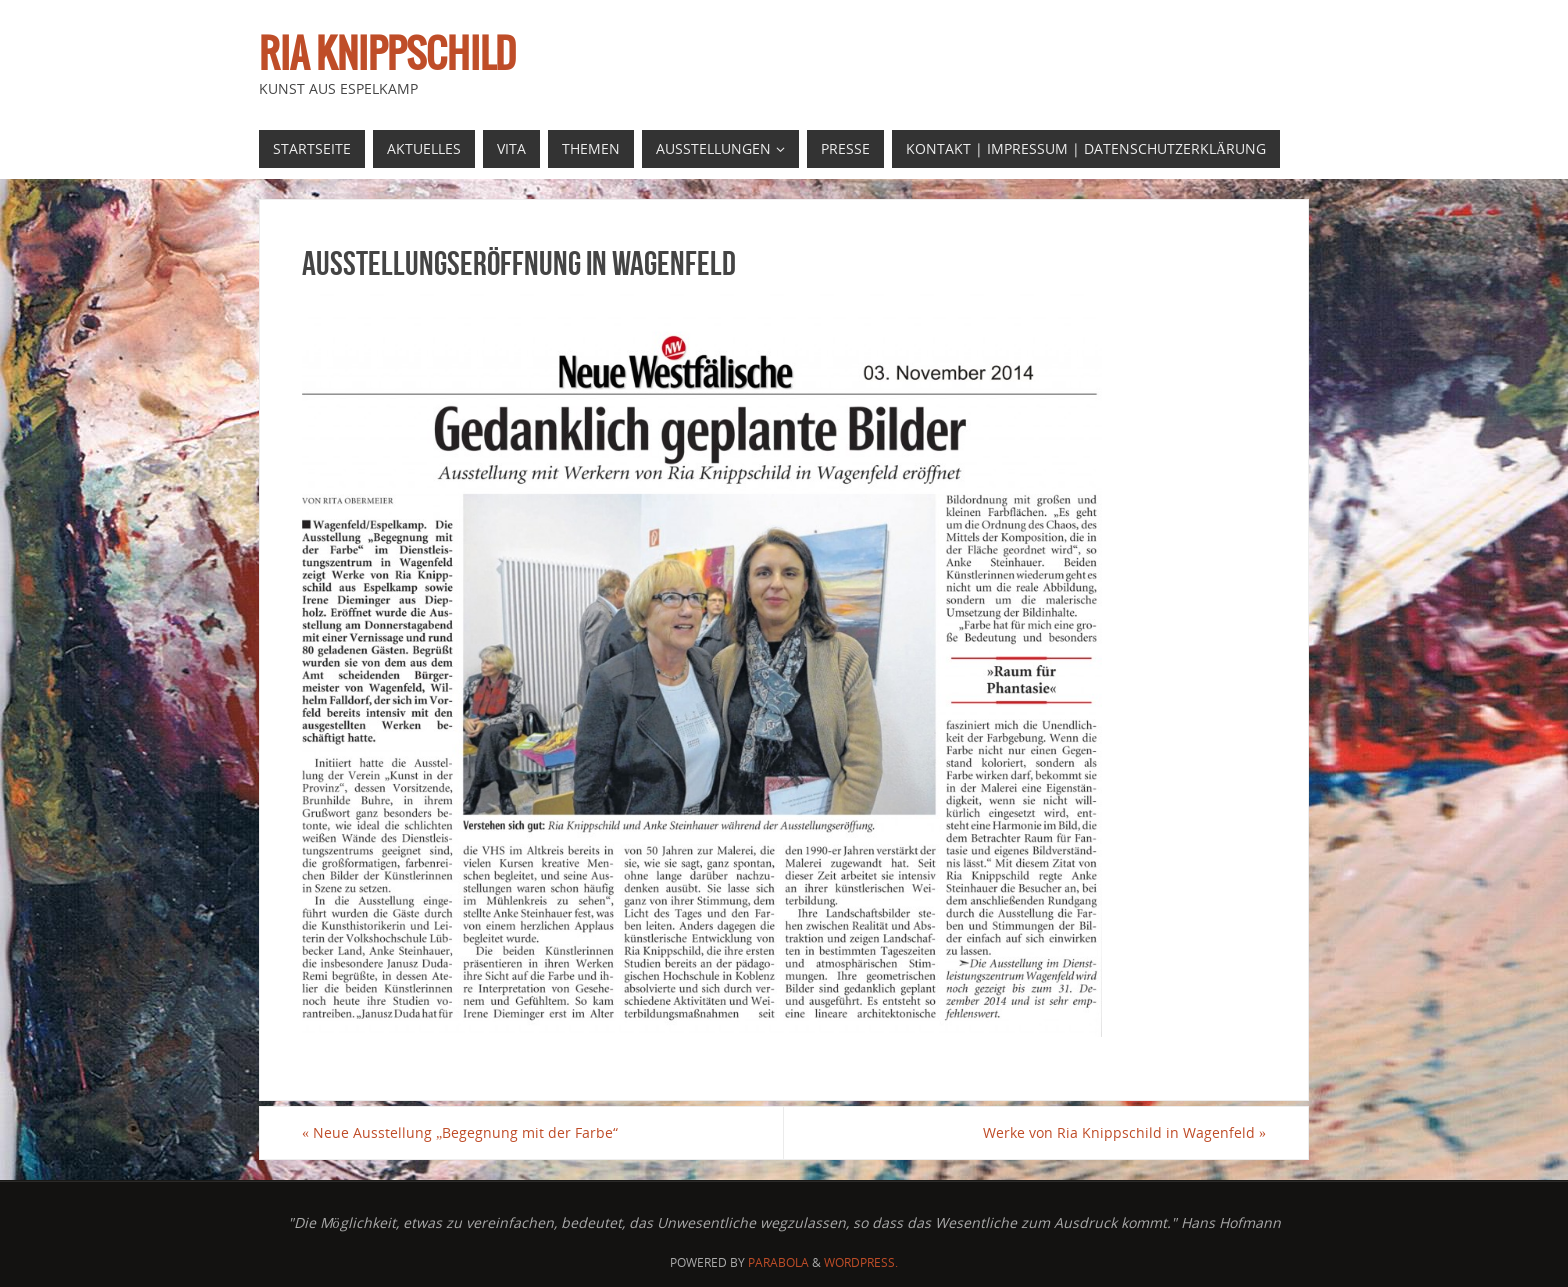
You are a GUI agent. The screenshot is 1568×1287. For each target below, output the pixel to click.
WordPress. (861, 1262)
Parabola (778, 1262)
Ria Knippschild (387, 56)
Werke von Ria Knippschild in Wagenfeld (1124, 1132)
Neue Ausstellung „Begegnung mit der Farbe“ (460, 1132)
